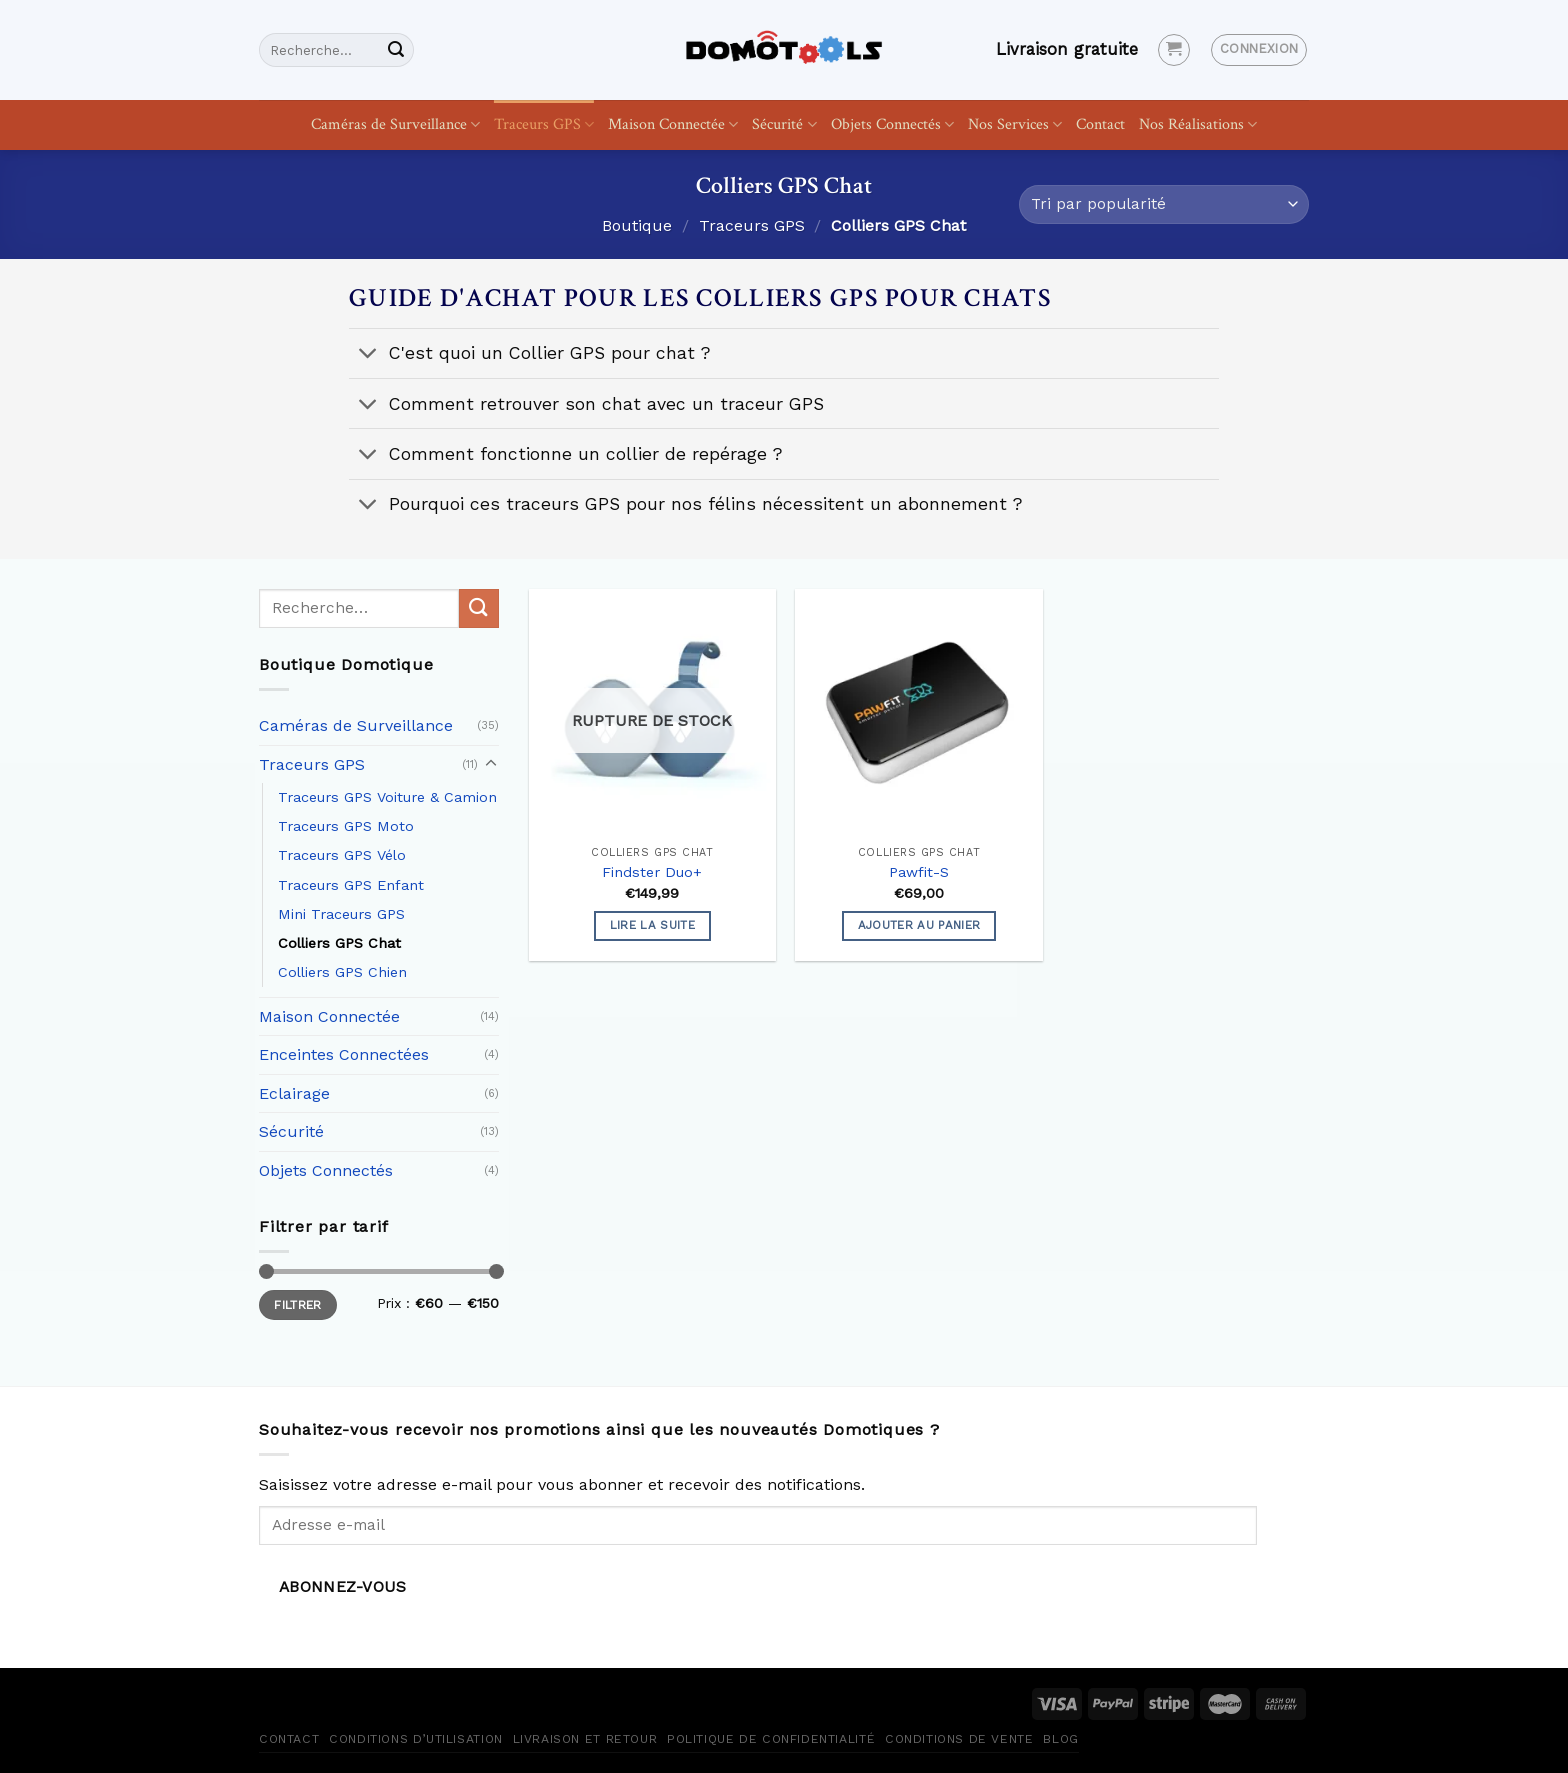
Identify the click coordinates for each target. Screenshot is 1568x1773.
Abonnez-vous (343, 1587)
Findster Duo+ (652, 872)
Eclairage (294, 1093)
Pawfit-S (919, 872)
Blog (1060, 1739)
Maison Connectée (673, 124)
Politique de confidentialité (771, 1739)
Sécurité (784, 124)
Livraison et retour (585, 1739)
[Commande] (1164, 204)
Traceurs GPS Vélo (342, 855)
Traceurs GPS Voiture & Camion (387, 797)
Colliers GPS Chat (339, 943)
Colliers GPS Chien (342, 972)
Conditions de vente (959, 1739)
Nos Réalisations (1198, 124)
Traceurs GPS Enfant (351, 885)
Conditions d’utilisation (416, 1739)
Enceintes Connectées (344, 1054)
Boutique (637, 225)
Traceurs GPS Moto (346, 826)
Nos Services (1015, 124)
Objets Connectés (892, 124)
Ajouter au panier (919, 925)
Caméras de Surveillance (395, 124)
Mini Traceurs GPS (341, 914)
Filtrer (298, 1305)
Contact (1100, 124)
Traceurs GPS (544, 124)
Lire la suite (653, 925)
